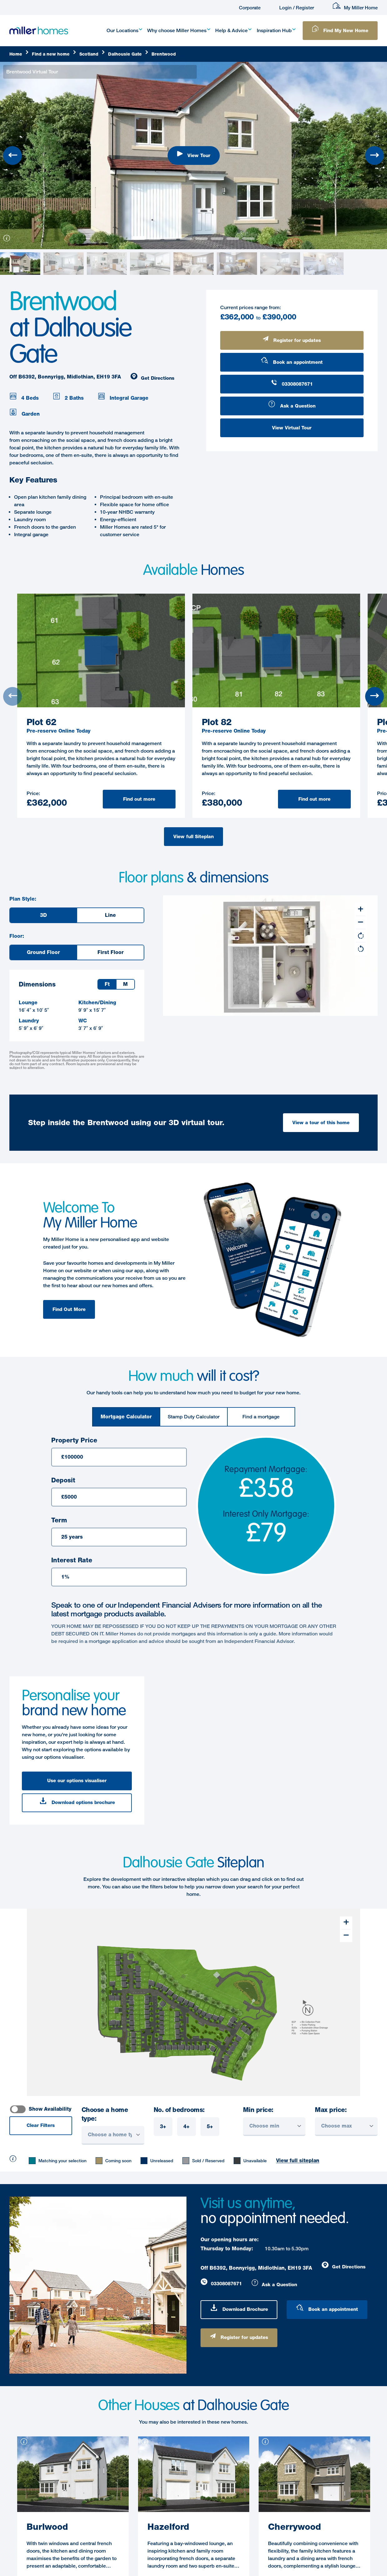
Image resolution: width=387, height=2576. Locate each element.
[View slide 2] (170, 238)
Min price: (258, 2110)
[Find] (54, 54)
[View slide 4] (201, 238)
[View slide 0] (139, 238)
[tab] (126, 1416)
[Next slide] (374, 155)
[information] (5, 241)
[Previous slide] (12, 155)
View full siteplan (297, 2160)
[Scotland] (92, 54)
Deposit (63, 1480)
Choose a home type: (105, 2114)
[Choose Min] (274, 2126)
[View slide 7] (248, 238)
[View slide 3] (186, 238)
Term (59, 1520)
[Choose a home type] (113, 2135)
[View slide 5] (217, 238)
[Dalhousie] (128, 54)
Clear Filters (41, 2125)
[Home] (19, 54)
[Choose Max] (346, 2126)
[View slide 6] (232, 238)
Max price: (330, 2110)
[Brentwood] (163, 54)
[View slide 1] (154, 238)
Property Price (74, 1440)
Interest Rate (71, 1560)
